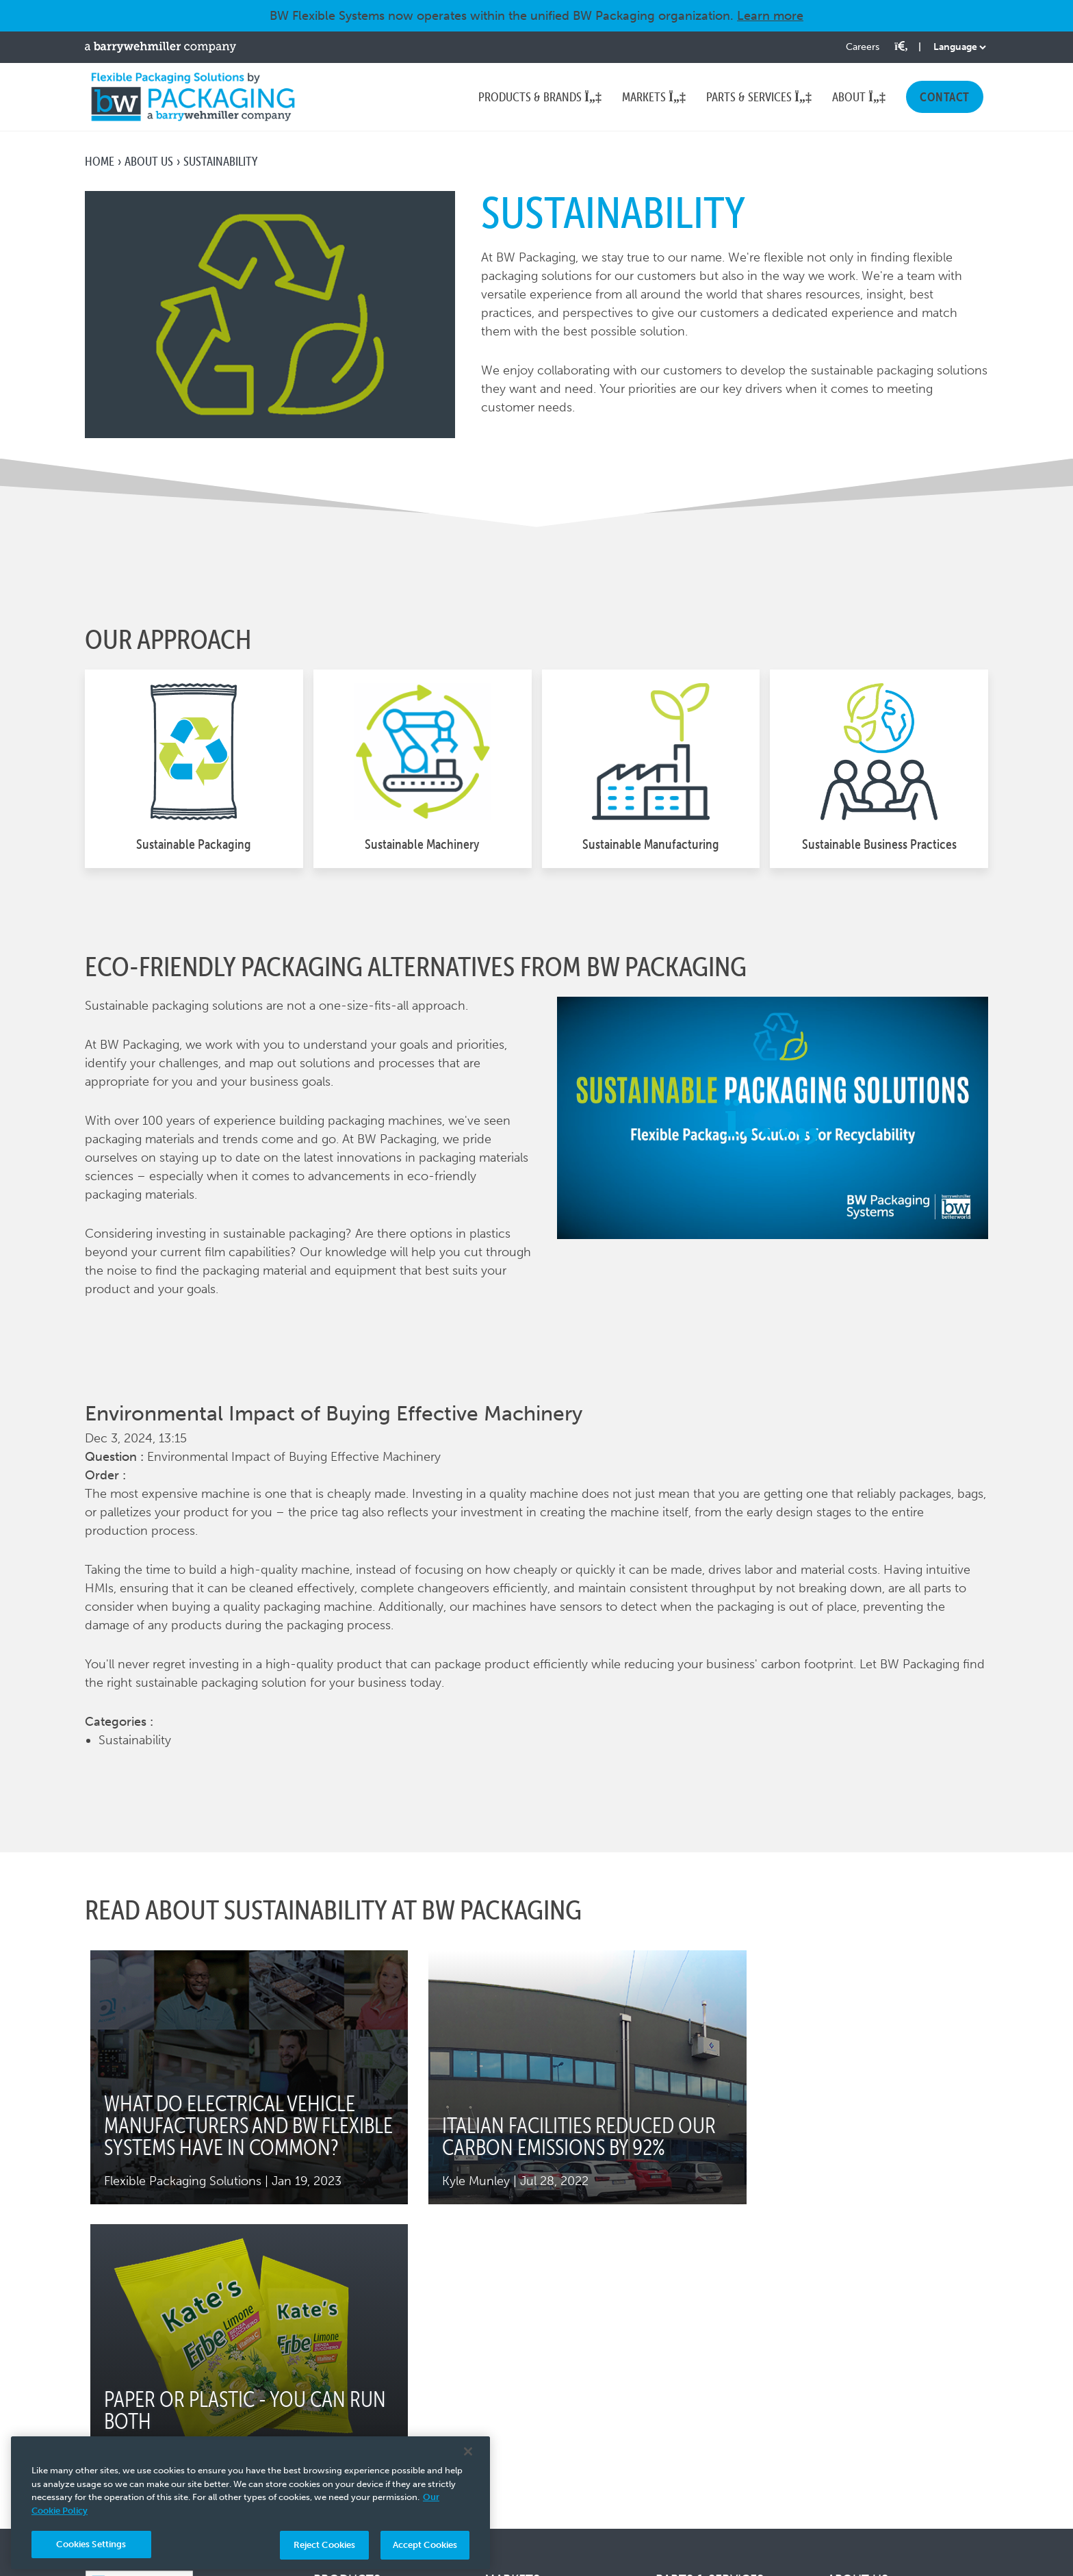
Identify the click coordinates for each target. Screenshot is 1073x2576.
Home (99, 161)
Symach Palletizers (365, 2397)
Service (676, 2424)
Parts (669, 2333)
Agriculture (514, 2333)
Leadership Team (874, 2378)
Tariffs (843, 2401)
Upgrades (682, 2378)
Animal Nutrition (530, 2356)
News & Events (869, 2424)
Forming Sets (692, 2356)
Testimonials (861, 2469)
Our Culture (860, 2356)
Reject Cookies (325, 2545)
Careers (862, 47)
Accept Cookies (425, 2545)
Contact (849, 2491)
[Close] (468, 2451)
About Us (149, 161)
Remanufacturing (704, 2401)
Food (498, 2401)
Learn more (770, 15)
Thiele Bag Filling (359, 2419)
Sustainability (863, 2446)
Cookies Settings (91, 2544)
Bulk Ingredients (529, 2378)
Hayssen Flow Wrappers (380, 2333)
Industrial (510, 2424)
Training (677, 2446)
